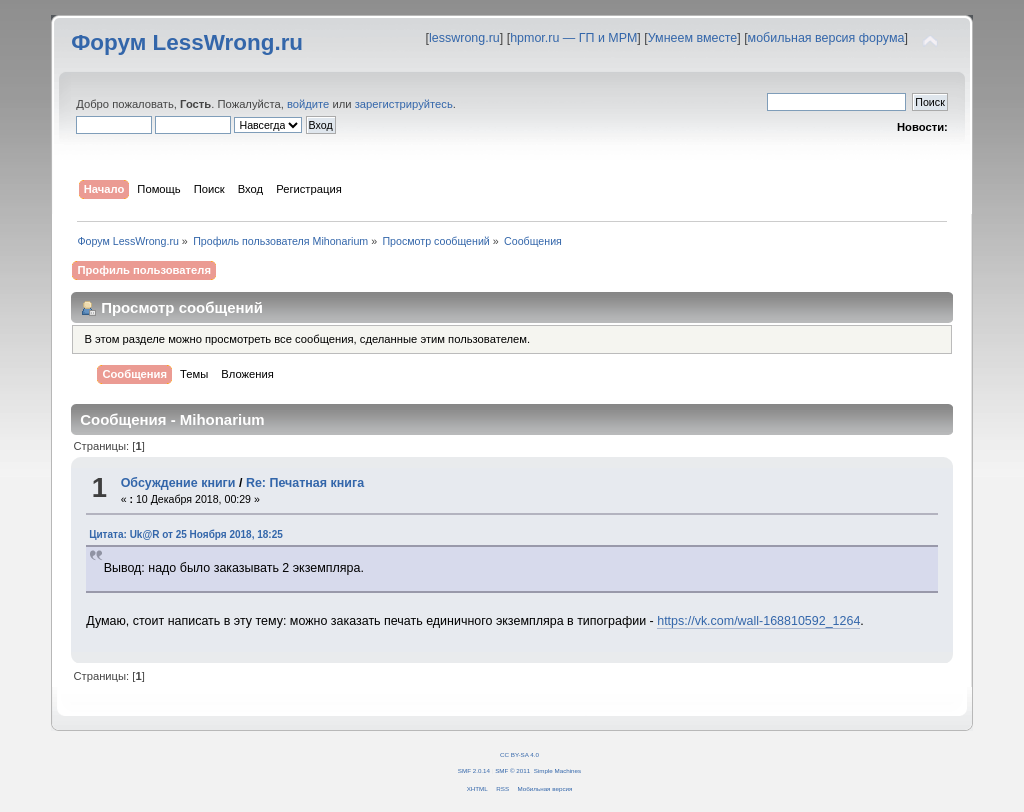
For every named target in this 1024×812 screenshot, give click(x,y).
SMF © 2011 (512, 770)
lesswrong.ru (464, 38)
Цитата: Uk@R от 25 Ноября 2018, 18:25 (186, 534)
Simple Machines (557, 770)
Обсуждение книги (178, 483)
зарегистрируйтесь (404, 104)
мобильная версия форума (826, 38)
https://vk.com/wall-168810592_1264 (758, 621)
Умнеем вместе (692, 38)
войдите (308, 104)
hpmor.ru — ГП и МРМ (573, 38)
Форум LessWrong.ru (187, 42)
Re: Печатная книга (305, 483)
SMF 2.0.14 (474, 770)
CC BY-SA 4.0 (519, 754)
